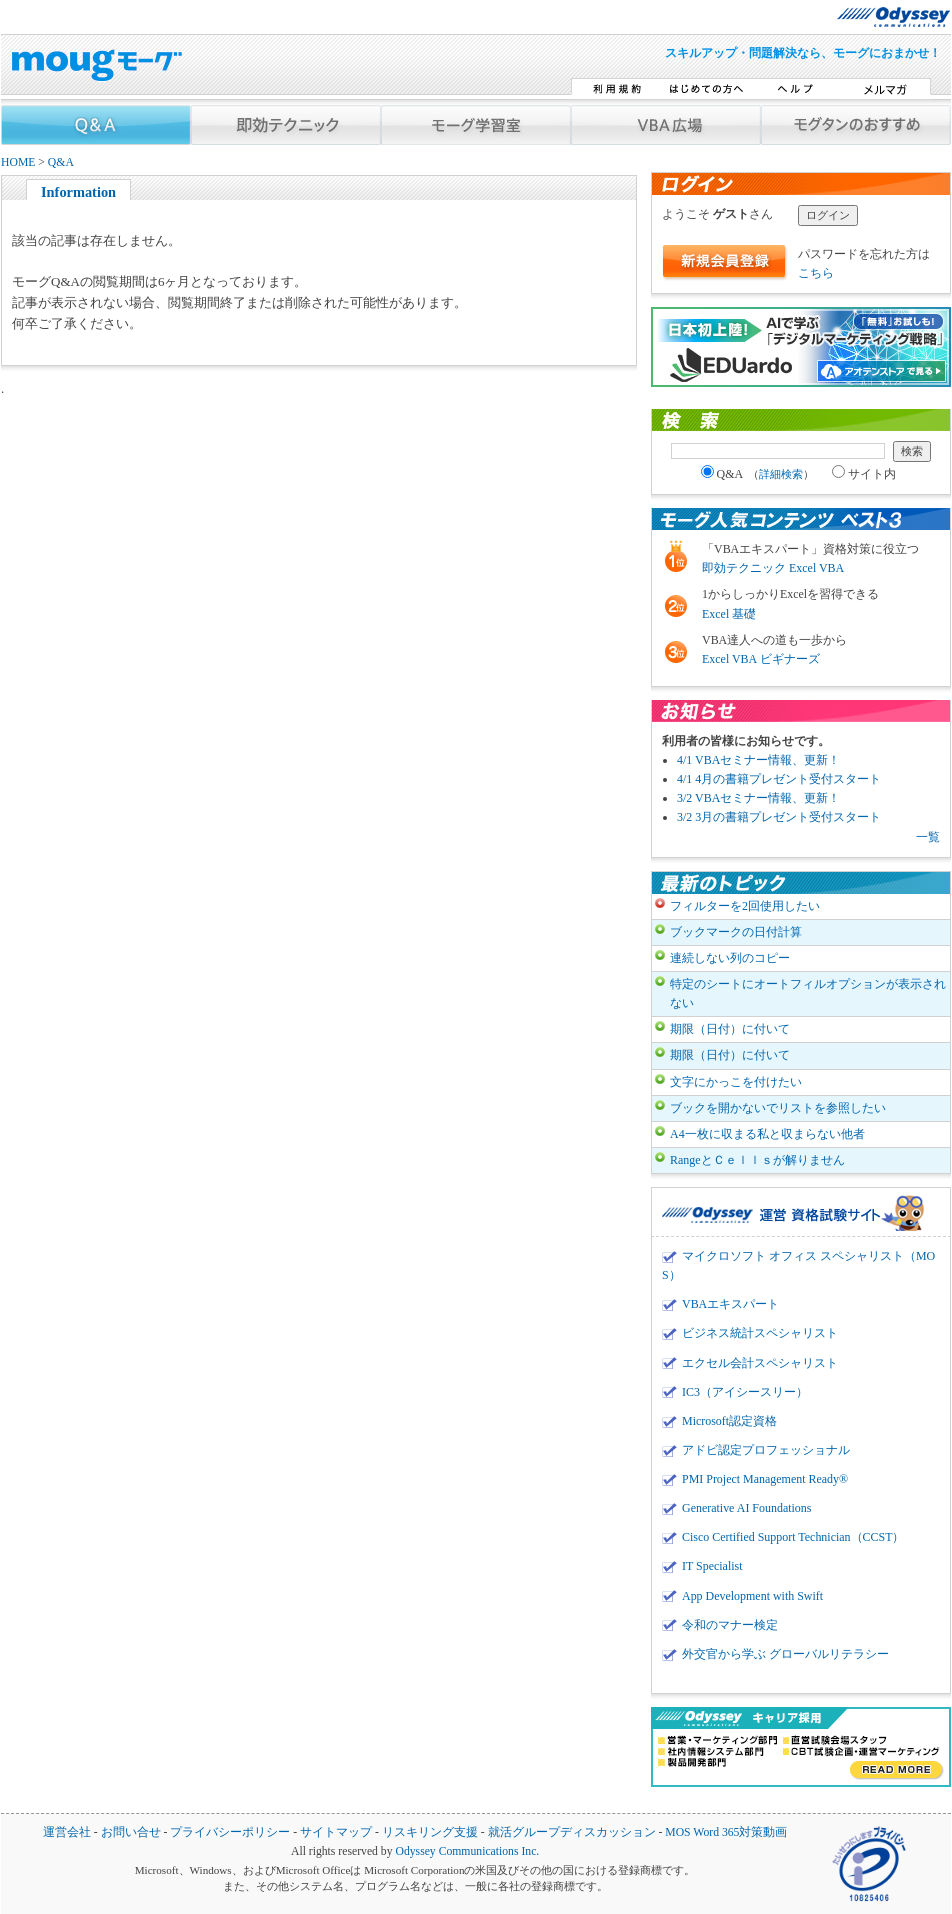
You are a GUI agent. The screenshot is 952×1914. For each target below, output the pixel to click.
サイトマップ (336, 1832)
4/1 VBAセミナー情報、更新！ (758, 760)
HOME (18, 162)
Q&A (61, 162)
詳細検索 (781, 474)
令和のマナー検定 (730, 1625)
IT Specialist (712, 1566)
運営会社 (67, 1832)
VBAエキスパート (730, 1304)
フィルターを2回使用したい (745, 906)
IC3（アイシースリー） (745, 1392)
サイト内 (864, 474)
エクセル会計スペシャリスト (760, 1363)
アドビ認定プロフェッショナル (766, 1450)
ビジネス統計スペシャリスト (760, 1333)
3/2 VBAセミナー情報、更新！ (758, 798)
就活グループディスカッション (572, 1832)
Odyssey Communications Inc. (467, 1851)
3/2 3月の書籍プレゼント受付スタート (779, 817)
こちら (816, 273)
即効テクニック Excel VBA (773, 568)
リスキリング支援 (430, 1832)
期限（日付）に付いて (730, 1029)
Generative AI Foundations (746, 1508)
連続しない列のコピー (730, 958)
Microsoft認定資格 (729, 1421)
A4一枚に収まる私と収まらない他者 (767, 1134)
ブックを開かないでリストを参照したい (778, 1108)
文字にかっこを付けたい (736, 1082)
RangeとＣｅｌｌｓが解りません (757, 1160)
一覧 (928, 837)
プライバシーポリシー (230, 1832)
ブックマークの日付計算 (736, 932)
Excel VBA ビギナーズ (761, 659)
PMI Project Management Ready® (765, 1479)
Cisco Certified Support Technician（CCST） (793, 1537)
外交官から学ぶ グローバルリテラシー (785, 1654)
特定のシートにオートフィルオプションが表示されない (808, 993)
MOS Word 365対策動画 (726, 1832)
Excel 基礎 (729, 614)
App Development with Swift (752, 1596)
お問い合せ (131, 1832)
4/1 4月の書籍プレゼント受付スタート (779, 779)
